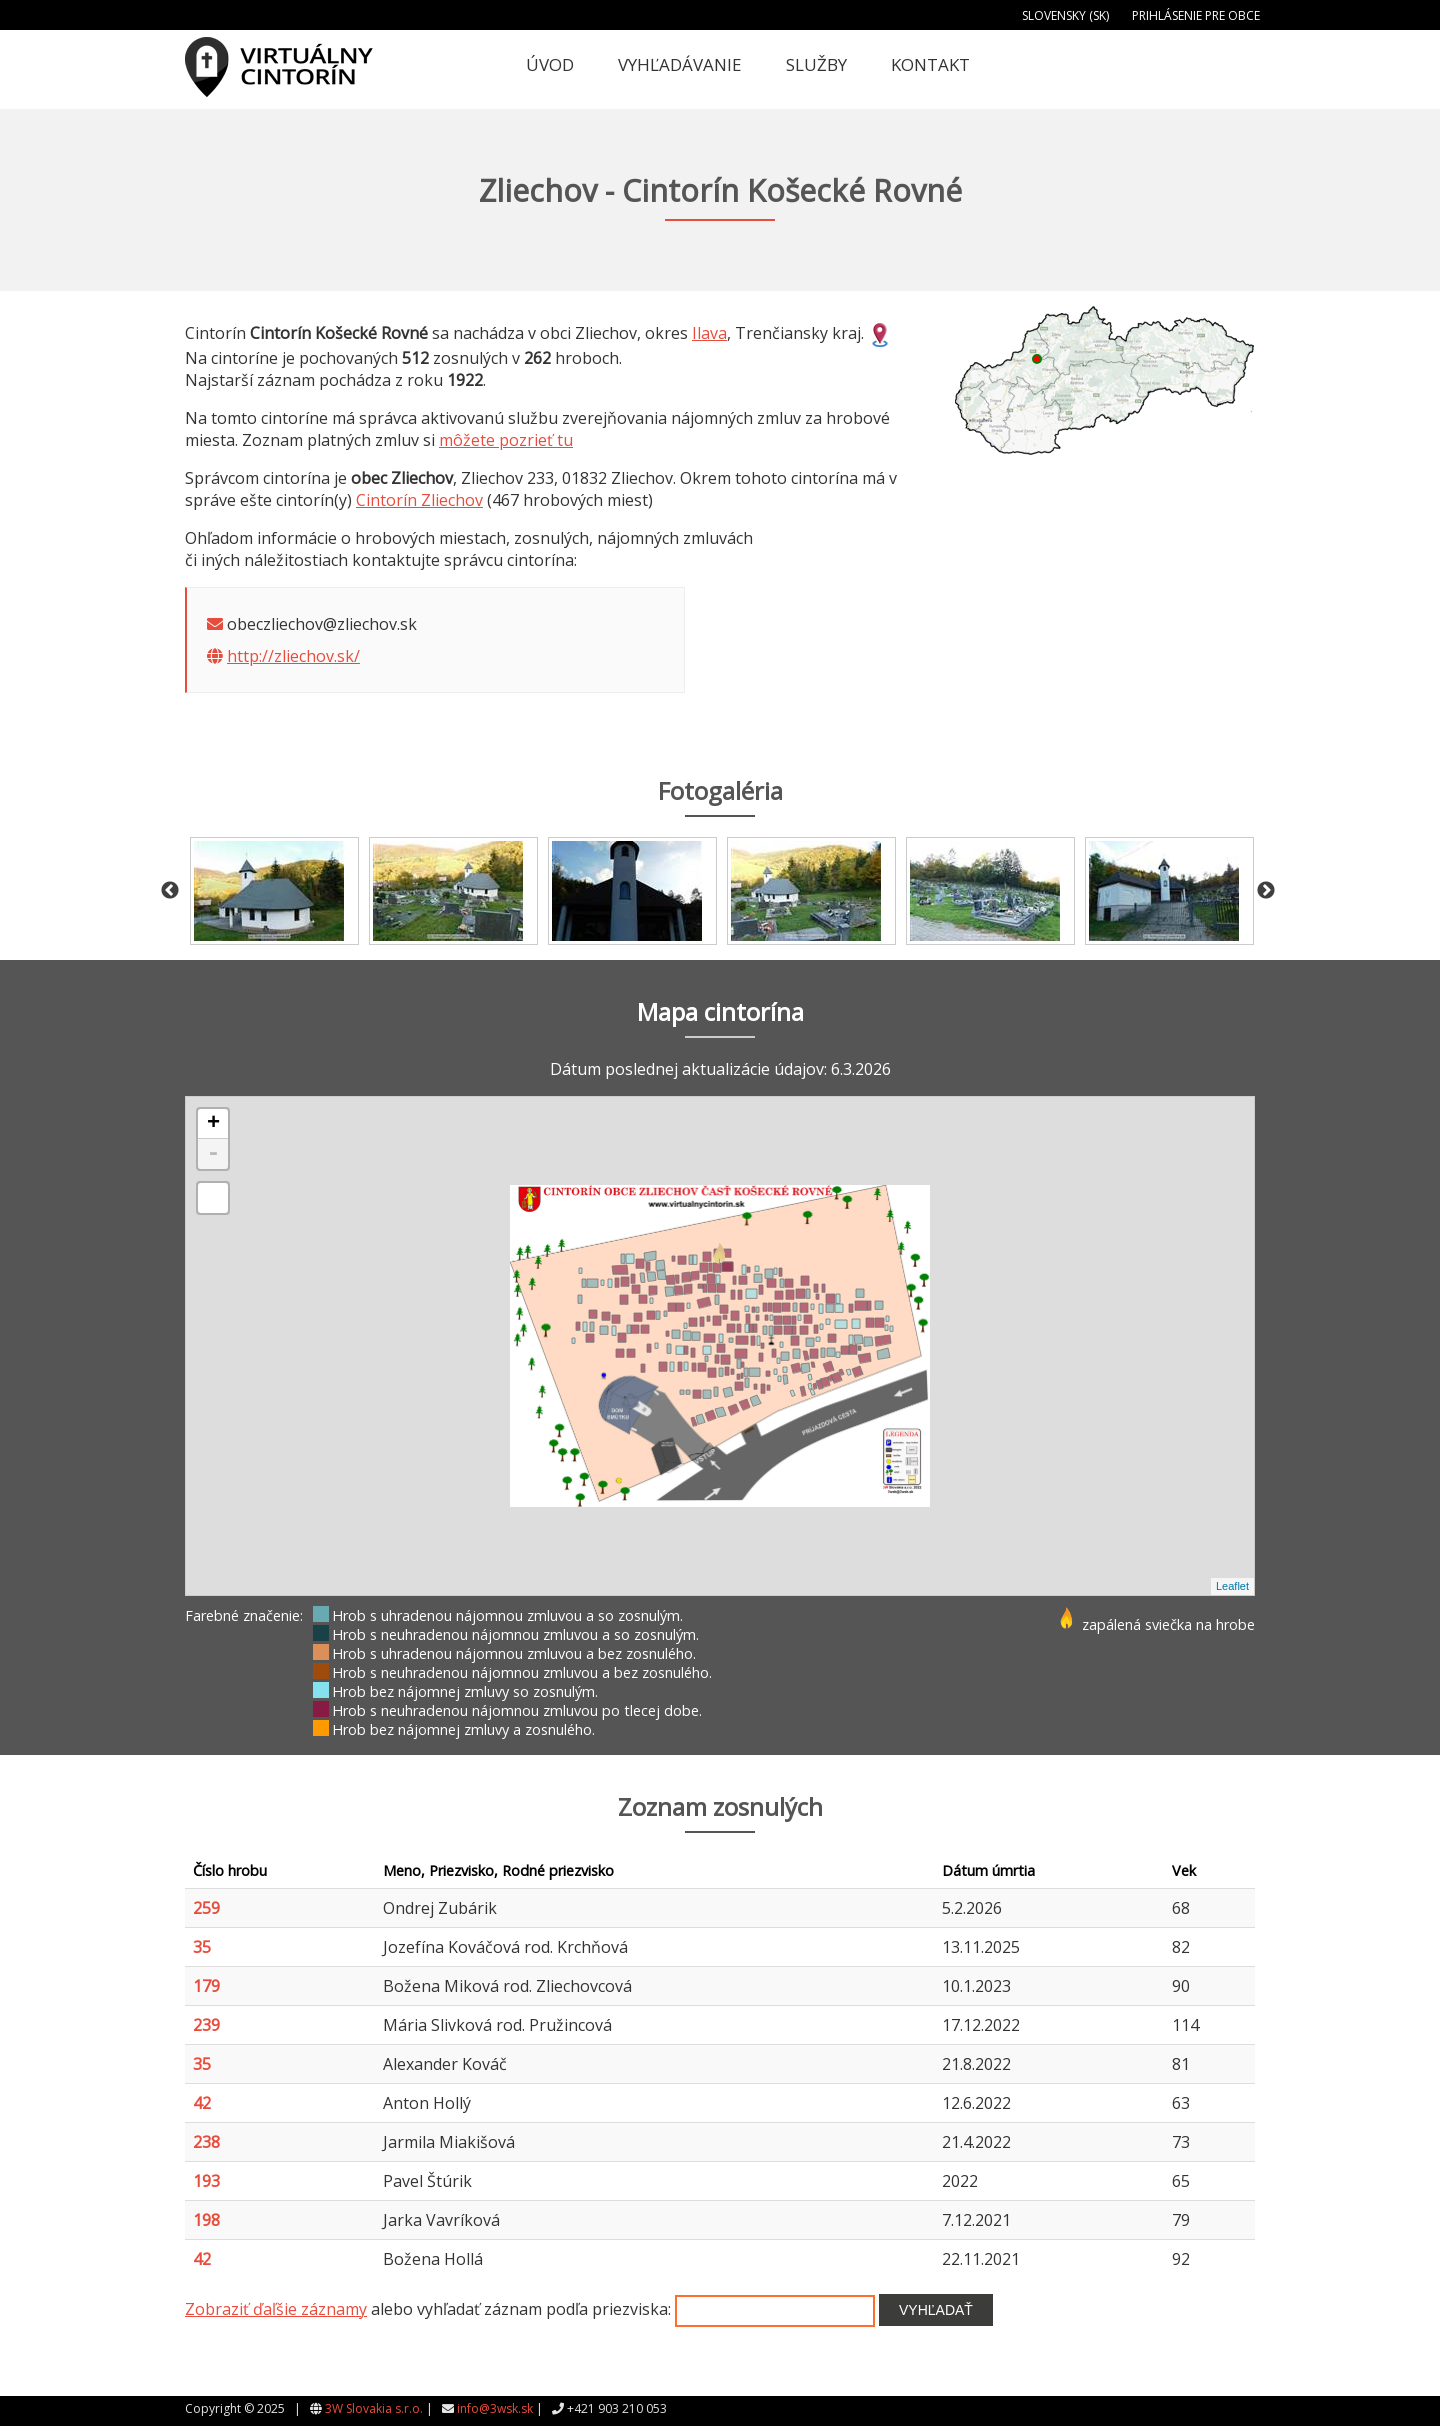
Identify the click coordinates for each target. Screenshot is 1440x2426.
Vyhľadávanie (680, 64)
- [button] (213, 1154)
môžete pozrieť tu (506, 440)
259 (206, 1908)
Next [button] (1266, 891)
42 (202, 2103)
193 (206, 2181)
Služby (816, 64)
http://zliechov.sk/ (293, 656)
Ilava (709, 333)
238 (206, 2142)
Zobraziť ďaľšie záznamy (276, 2309)
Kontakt (930, 64)
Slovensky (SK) (1065, 15)
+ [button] (213, 1124)
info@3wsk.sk (495, 2408)
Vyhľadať (936, 2310)
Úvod (550, 64)
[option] (274, 891)
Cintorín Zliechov (419, 500)
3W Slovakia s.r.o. (374, 2408)
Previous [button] (170, 891)
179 (206, 1986)
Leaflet (1232, 1586)
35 (202, 1947)
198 (206, 2220)
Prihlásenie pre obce (1196, 15)
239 (206, 2025)
